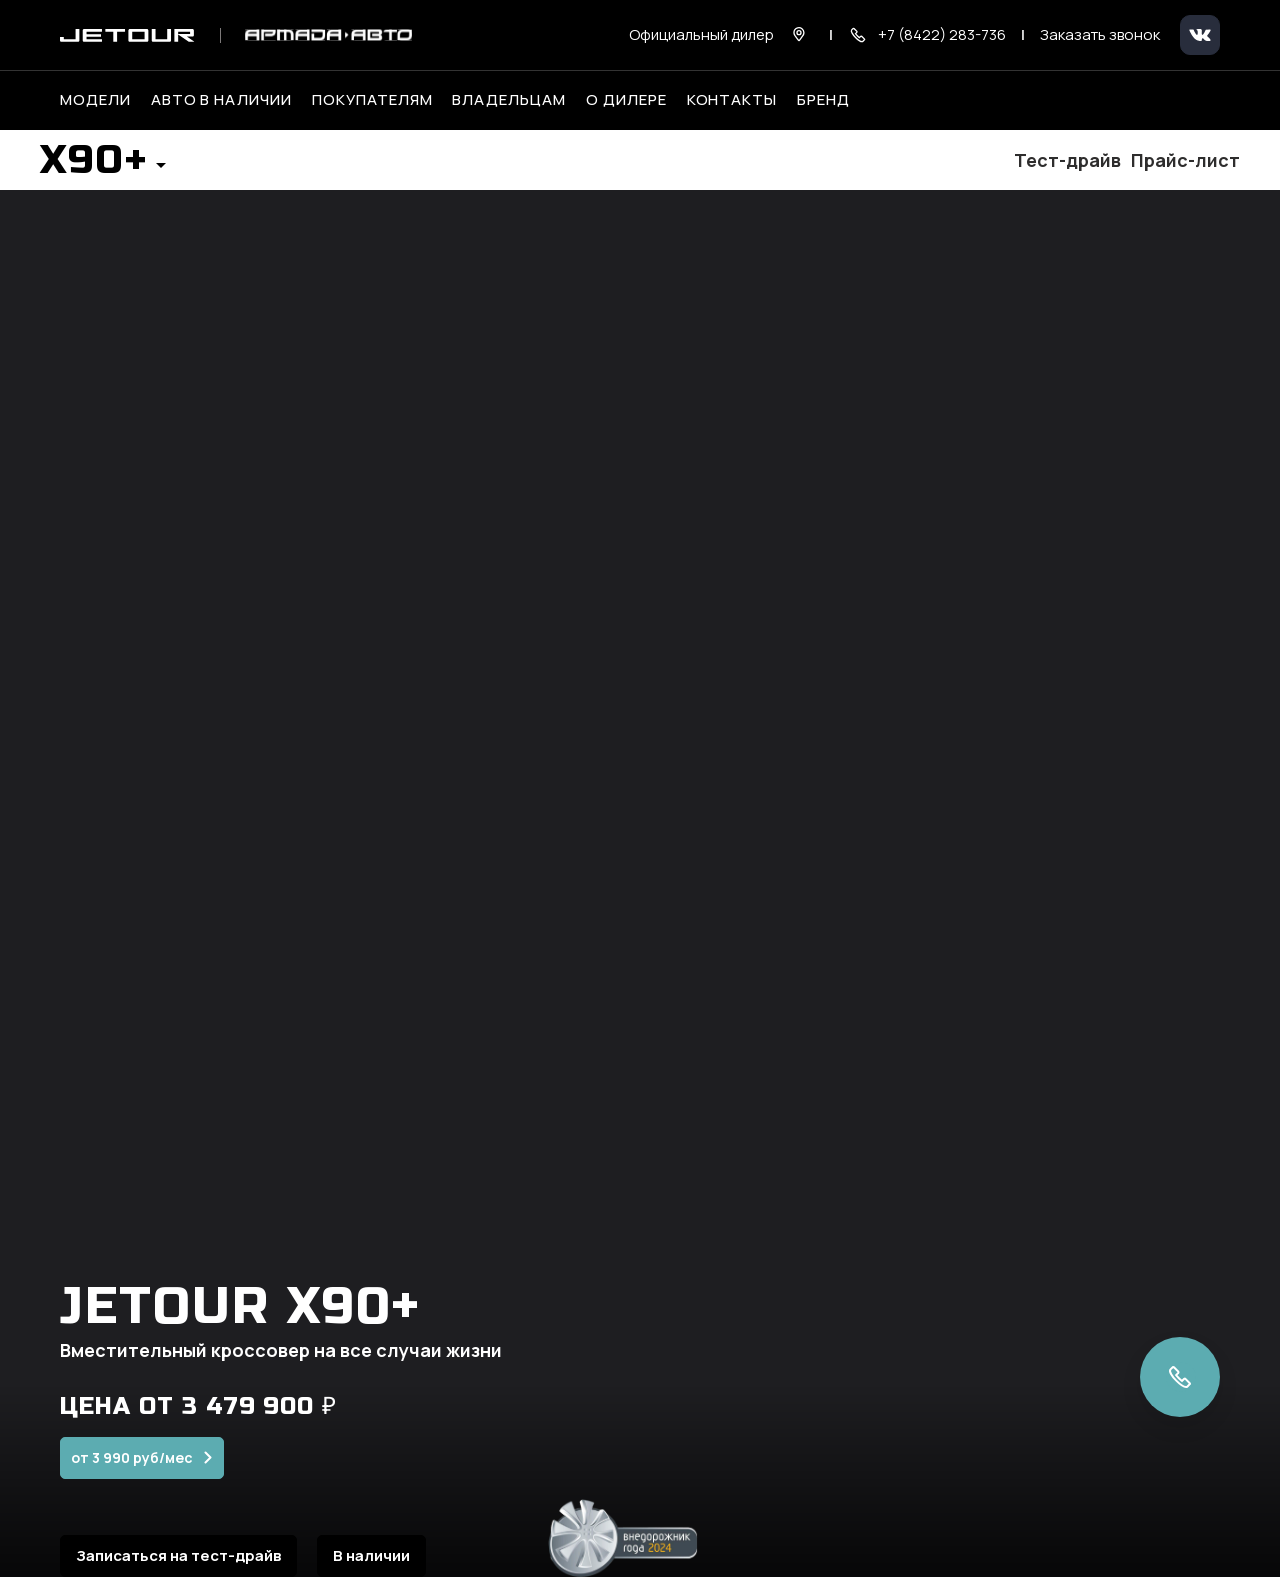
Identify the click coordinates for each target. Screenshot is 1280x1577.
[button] (103, 166)
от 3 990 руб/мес (132, 1472)
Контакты (732, 100)
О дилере (626, 100)
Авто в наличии (221, 100)
